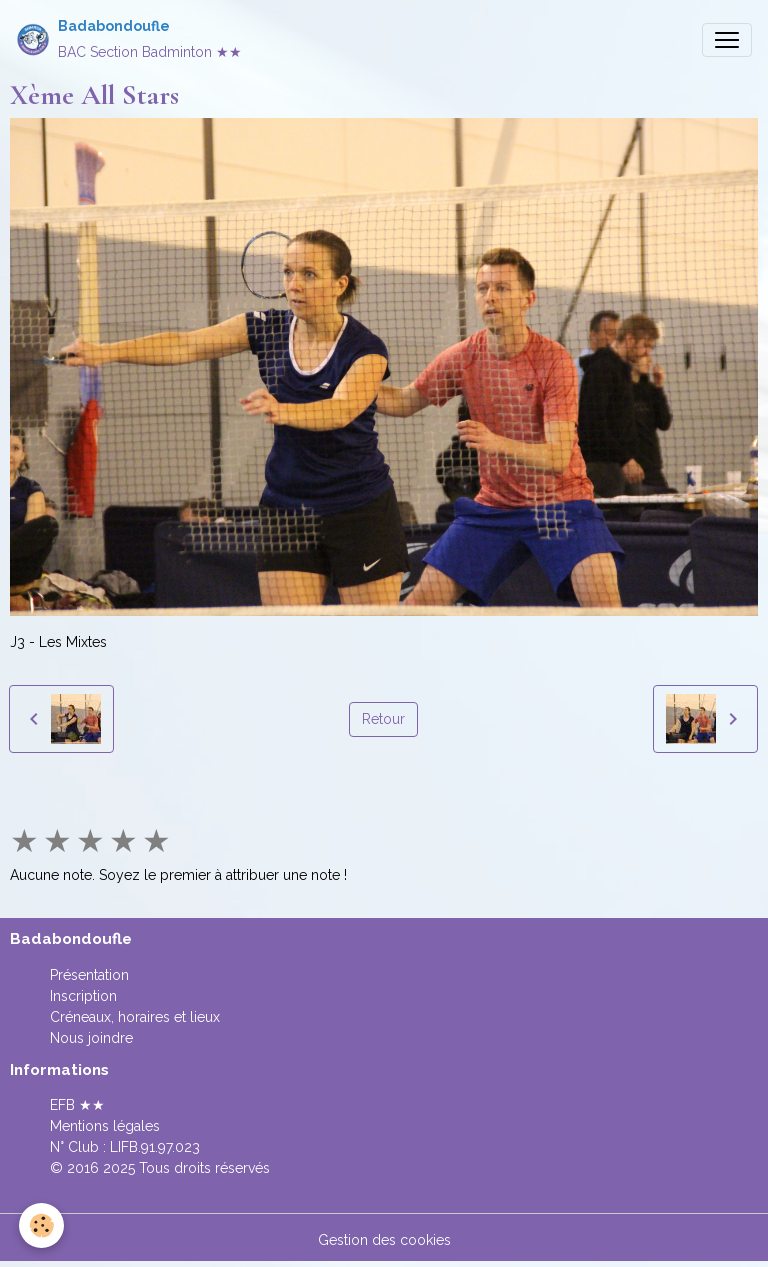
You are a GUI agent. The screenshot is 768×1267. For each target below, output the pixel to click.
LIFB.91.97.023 (155, 1147)
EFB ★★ (77, 1105)
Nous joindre (91, 1038)
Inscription (83, 996)
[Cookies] (42, 1225)
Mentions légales (105, 1126)
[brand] (129, 39)
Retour (383, 719)
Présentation (89, 975)
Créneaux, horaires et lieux (135, 1017)
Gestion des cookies (384, 1240)
